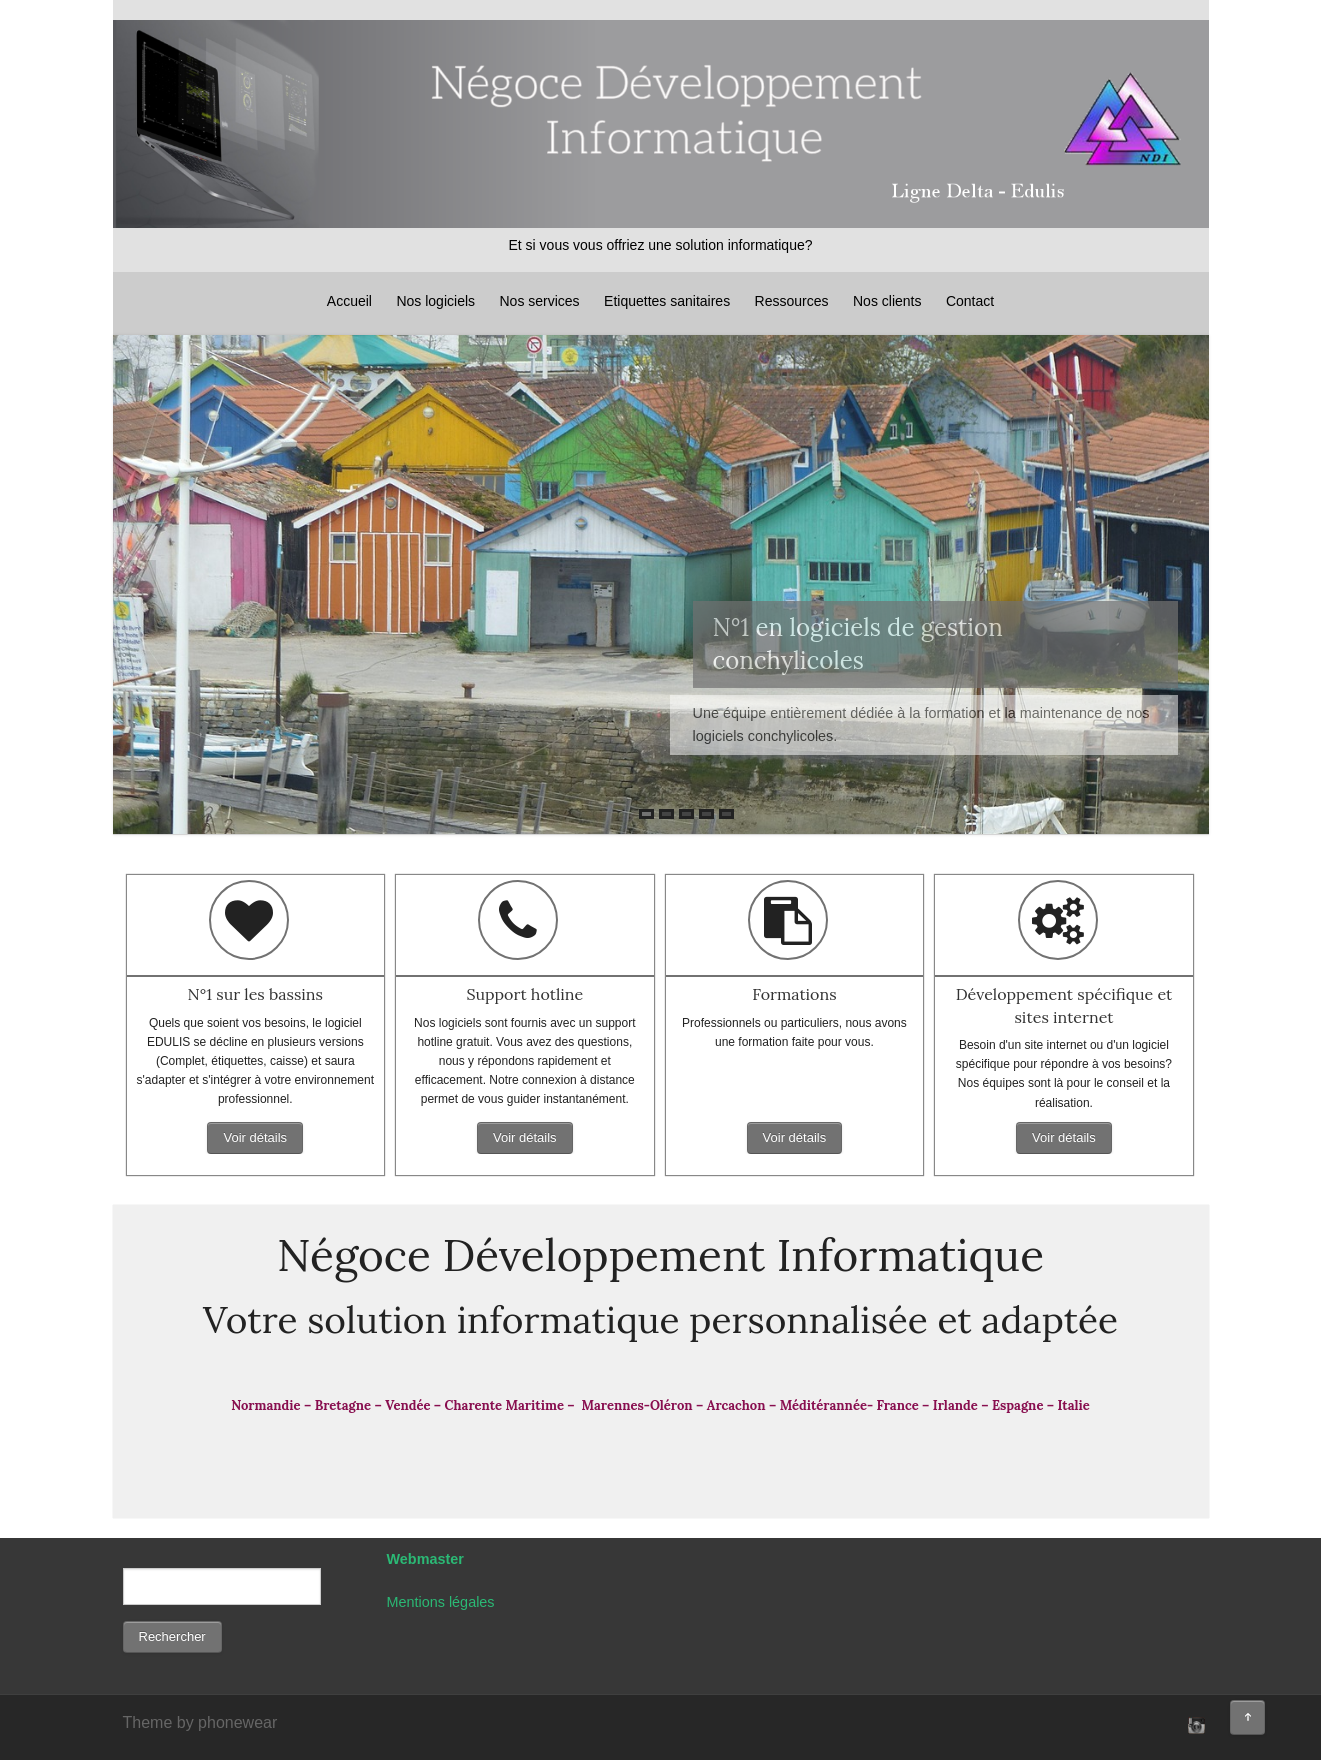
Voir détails (255, 1137)
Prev (143, 575)
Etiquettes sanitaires (667, 301)
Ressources (792, 301)
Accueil (349, 301)
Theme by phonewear (200, 1722)
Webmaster (425, 1559)
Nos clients (887, 301)
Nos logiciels (435, 301)
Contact (970, 301)
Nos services (539, 301)
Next (1179, 575)
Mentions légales (441, 1602)
